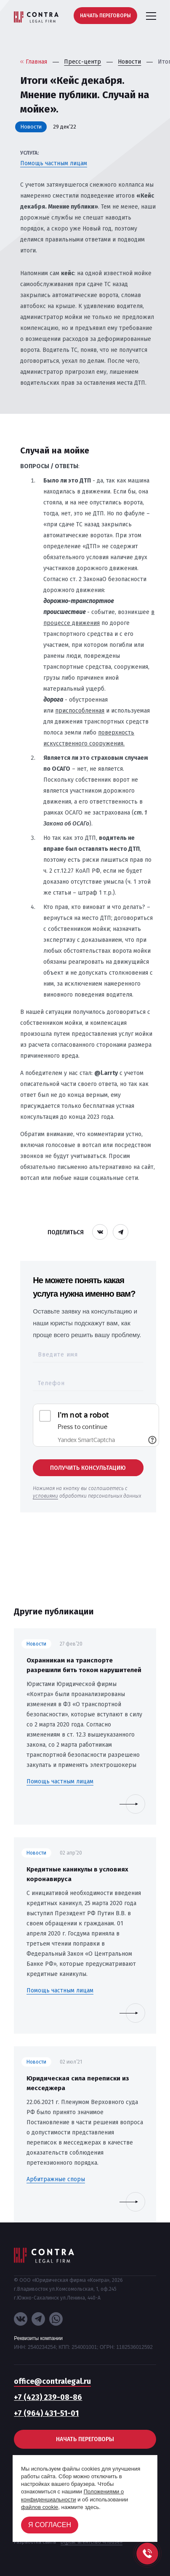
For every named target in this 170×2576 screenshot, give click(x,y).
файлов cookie (39, 2507)
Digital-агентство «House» (91, 2542)
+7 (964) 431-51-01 (46, 2413)
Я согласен (49, 2524)
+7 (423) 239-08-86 (48, 2397)
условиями (45, 1496)
